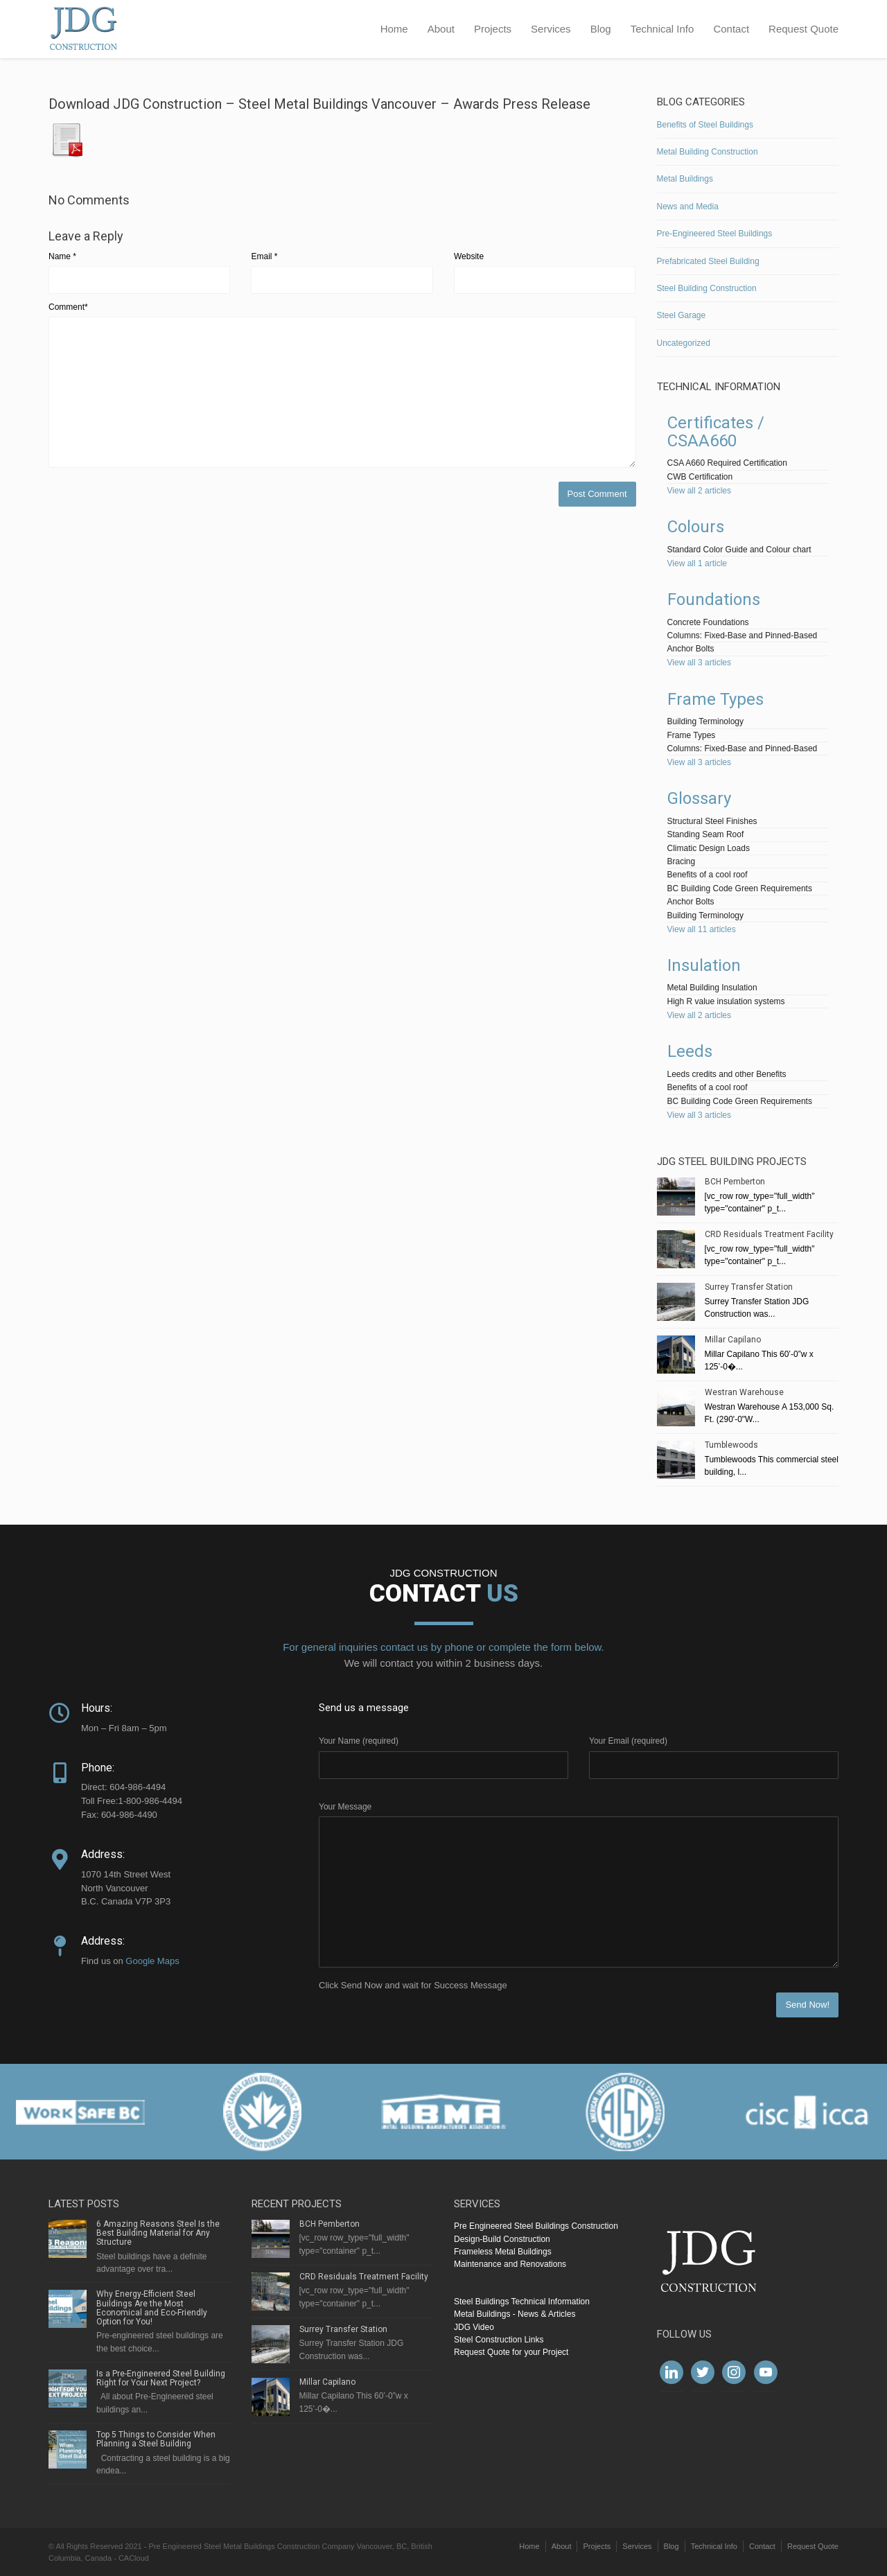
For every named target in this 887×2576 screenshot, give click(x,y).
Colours (695, 526)
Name (62, 256)
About (441, 29)
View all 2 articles (699, 491)
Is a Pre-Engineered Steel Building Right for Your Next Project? (160, 2378)
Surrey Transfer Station (749, 1287)
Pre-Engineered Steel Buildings (715, 233)
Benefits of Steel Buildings (705, 125)
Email (264, 256)
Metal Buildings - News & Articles (514, 2314)
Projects (492, 29)
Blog (600, 29)
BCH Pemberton (735, 1181)
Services (551, 29)
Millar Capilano (733, 1339)
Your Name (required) (358, 1741)
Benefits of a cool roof (707, 874)
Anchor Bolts (690, 649)
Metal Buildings (685, 179)
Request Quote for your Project (511, 2352)
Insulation (704, 965)
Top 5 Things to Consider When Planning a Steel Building (156, 2439)
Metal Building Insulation (712, 987)
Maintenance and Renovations (510, 2264)
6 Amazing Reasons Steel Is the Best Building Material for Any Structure (158, 2233)
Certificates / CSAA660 (715, 431)
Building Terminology (705, 721)
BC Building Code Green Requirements (739, 888)
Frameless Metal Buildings (503, 2252)
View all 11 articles (701, 929)
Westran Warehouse (744, 1392)
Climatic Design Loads (708, 848)
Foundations (713, 599)
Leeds (689, 1051)
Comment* (68, 307)
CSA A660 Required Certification (727, 463)
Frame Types (715, 699)
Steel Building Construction (707, 288)
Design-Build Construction (502, 2239)
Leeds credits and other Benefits (727, 1074)
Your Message (345, 1807)
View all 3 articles (699, 662)
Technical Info (662, 29)
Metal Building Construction (707, 152)
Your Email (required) (628, 1741)
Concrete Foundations (708, 622)
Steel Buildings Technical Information (522, 2301)
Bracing (681, 861)
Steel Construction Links (498, 2340)
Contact (731, 29)
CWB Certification (700, 477)
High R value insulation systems (726, 1001)
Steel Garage (681, 315)
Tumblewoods (731, 1445)
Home (394, 29)
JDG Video (474, 2327)
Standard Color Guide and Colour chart (739, 549)
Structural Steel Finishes (712, 821)
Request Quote (803, 29)
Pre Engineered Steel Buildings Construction (536, 2226)
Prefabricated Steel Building (708, 261)
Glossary (699, 798)
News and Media (688, 206)
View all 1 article (697, 563)
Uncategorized (683, 343)
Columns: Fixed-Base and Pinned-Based (742, 635)
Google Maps (152, 1961)
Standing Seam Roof (705, 834)
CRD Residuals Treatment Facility (769, 1234)
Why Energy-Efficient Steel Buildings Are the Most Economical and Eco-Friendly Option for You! (151, 2308)
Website (469, 256)
